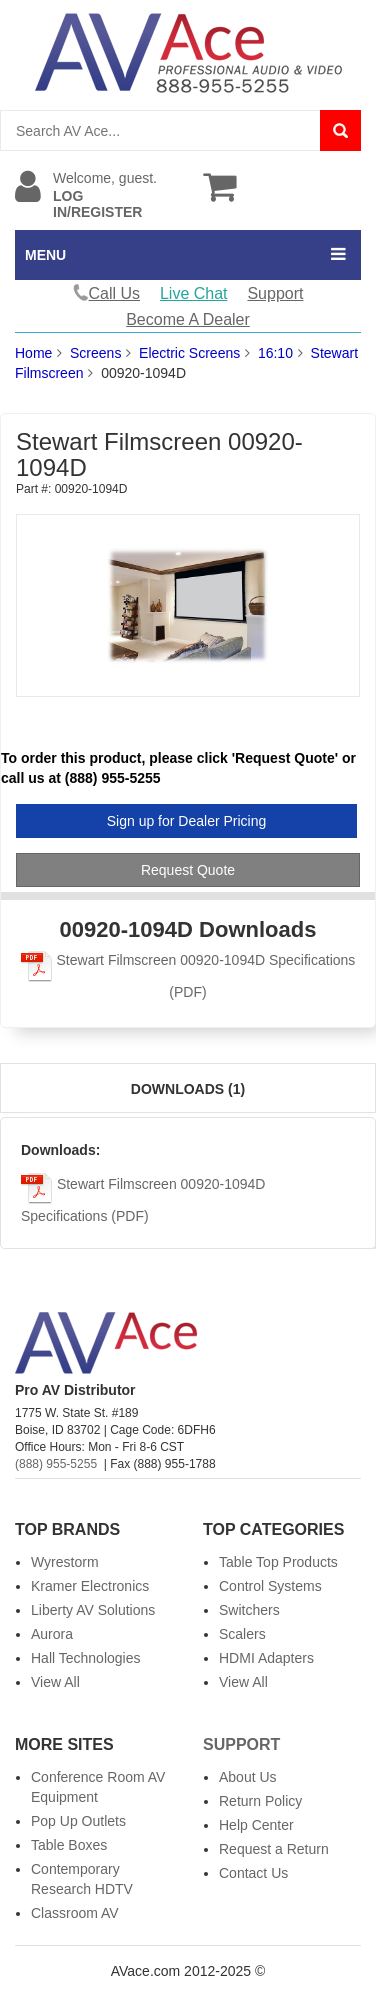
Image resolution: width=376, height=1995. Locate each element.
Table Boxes (69, 1845)
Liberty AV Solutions (93, 1610)
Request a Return (274, 1849)
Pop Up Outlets (78, 1821)
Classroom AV (75, 1913)
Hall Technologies (85, 1658)
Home (33, 353)
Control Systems (270, 1586)
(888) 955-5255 (56, 1464)
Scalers (242, 1634)
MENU (45, 255)
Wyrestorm (65, 1562)
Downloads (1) (188, 1089)
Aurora (52, 1634)
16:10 (275, 353)
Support (275, 293)
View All (55, 1682)
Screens (95, 353)
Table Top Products (278, 1562)
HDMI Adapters (266, 1658)
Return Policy (260, 1801)
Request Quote (188, 870)
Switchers (249, 1610)
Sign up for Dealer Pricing (187, 821)
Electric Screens (189, 353)
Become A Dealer (188, 319)
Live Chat (194, 293)
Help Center (256, 1825)
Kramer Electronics (90, 1586)
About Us (248, 1777)
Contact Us (253, 1873)
